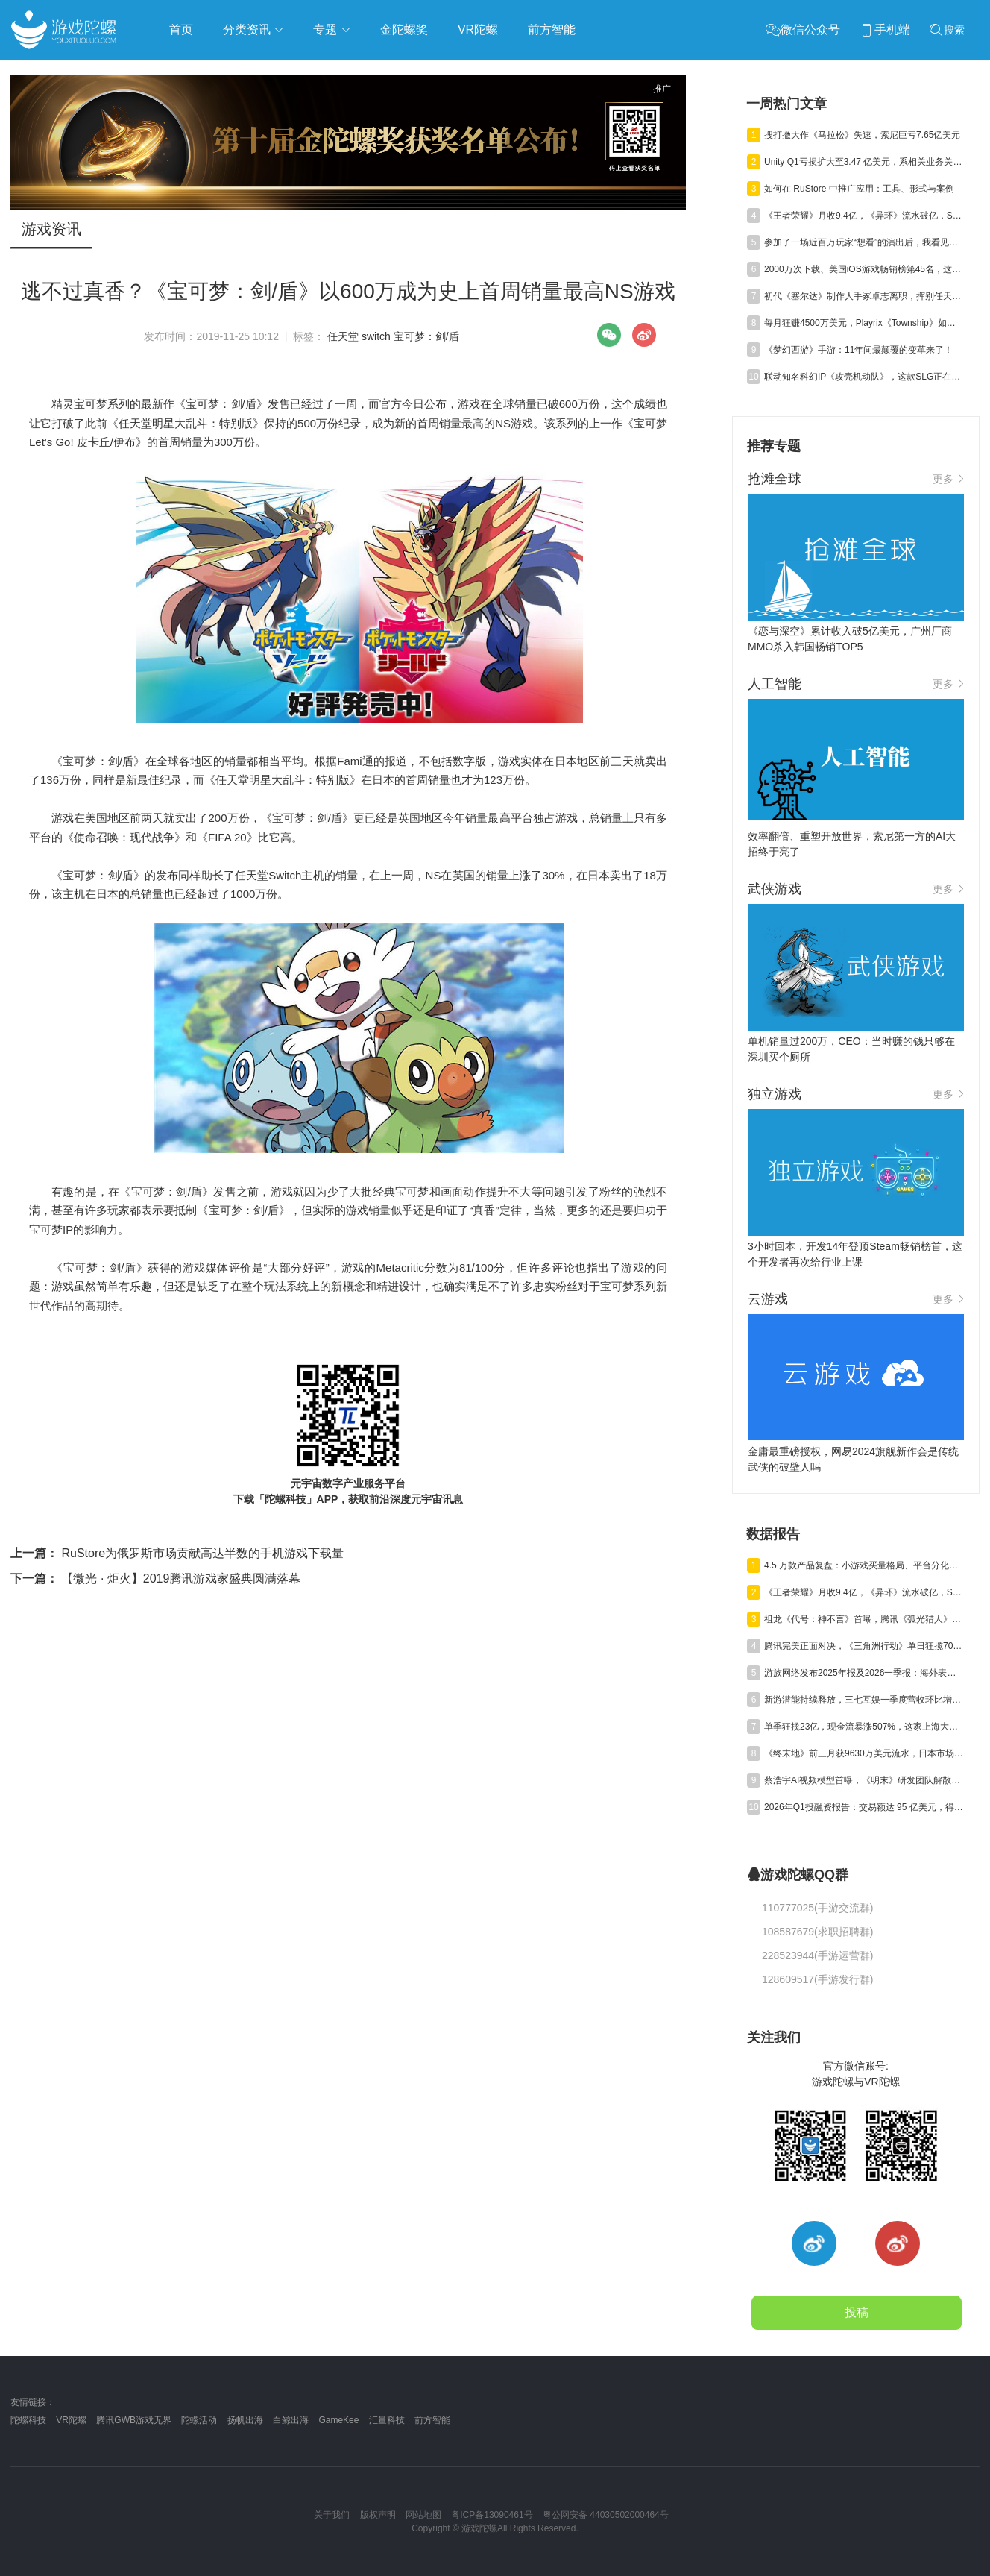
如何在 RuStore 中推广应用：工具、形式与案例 (859, 188)
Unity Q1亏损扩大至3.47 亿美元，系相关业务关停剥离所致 (864, 162)
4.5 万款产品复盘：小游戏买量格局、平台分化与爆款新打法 (864, 1565)
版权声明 (378, 2515)
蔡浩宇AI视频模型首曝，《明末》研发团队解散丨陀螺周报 (864, 1780)
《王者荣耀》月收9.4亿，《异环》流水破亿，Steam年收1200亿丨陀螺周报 (864, 215)
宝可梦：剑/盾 (426, 336)
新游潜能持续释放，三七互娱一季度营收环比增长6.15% (864, 1699)
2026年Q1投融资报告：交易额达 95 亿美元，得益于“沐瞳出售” (864, 1807)
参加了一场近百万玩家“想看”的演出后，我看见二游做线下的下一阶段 (864, 242)
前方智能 (432, 2420)
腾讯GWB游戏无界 (133, 2420)
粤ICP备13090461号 (491, 2515)
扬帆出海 (245, 2420)
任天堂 (343, 336)
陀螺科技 (28, 2420)
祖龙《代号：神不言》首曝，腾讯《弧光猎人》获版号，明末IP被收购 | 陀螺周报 (864, 1619)
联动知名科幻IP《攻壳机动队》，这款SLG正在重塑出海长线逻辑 (864, 376)
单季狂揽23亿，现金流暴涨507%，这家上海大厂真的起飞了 (864, 1726)
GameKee (338, 2420)
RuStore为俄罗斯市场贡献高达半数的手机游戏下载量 (177, 1553)
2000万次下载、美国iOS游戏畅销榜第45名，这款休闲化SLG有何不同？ (864, 269)
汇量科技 (387, 2420)
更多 (948, 479)
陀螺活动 (199, 2420)
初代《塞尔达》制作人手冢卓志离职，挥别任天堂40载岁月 (864, 296)
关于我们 (332, 2515)
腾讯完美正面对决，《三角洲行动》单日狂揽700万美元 (864, 1646)
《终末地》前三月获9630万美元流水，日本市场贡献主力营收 (864, 1753)
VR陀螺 (71, 2420)
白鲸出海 (291, 2420)
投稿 (856, 2312)
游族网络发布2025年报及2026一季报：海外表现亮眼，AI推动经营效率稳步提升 (864, 1673)
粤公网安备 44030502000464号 (606, 2515)
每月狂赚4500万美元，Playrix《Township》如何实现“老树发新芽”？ (864, 323)
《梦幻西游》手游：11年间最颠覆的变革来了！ (858, 350)
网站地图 (423, 2515)
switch (376, 336)
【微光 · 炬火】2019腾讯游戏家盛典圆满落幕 (155, 1578)
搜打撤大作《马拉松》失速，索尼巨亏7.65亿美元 (862, 135)
